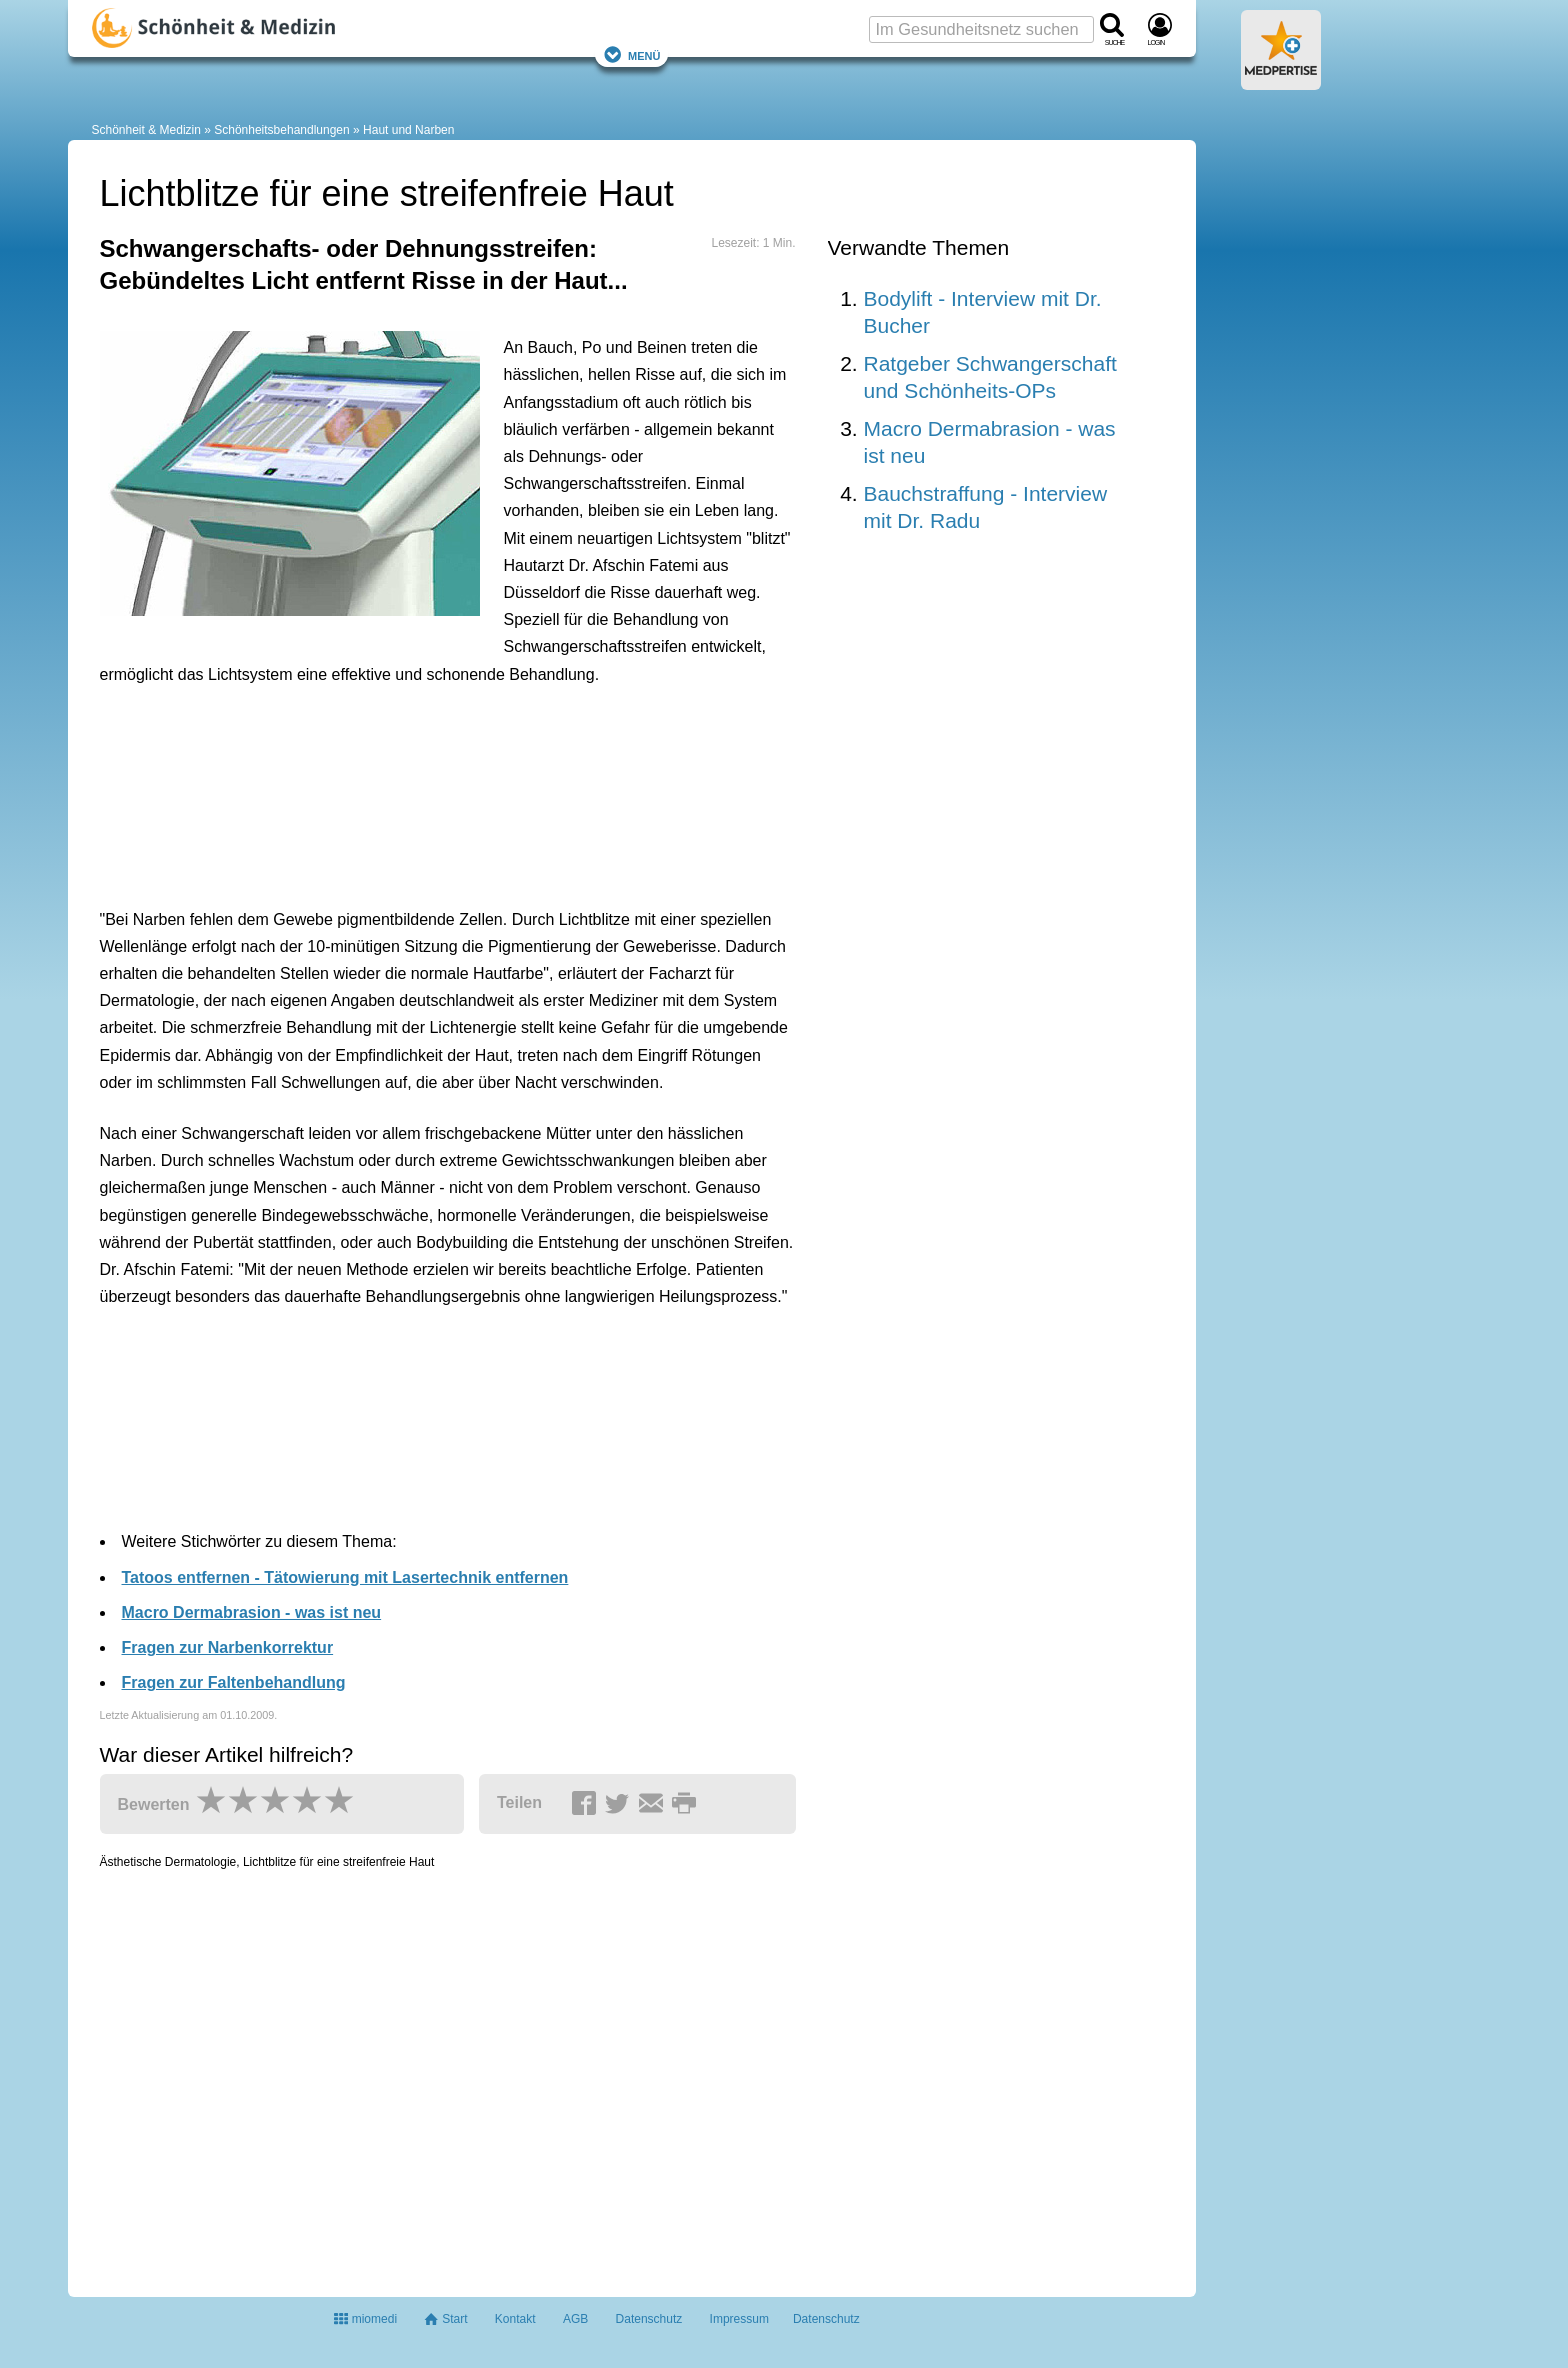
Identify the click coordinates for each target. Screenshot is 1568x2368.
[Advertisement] (410, 792)
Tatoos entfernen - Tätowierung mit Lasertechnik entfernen (345, 1577)
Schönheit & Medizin (146, 130)
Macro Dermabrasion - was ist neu (252, 1612)
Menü (632, 54)
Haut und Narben (408, 130)
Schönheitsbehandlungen (281, 130)
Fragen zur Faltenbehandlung (234, 1682)
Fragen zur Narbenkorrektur (228, 1647)
